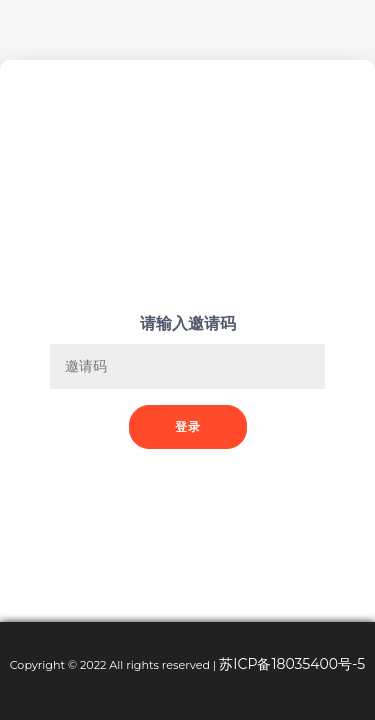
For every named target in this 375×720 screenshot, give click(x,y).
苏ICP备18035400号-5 (292, 664)
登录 (188, 426)
